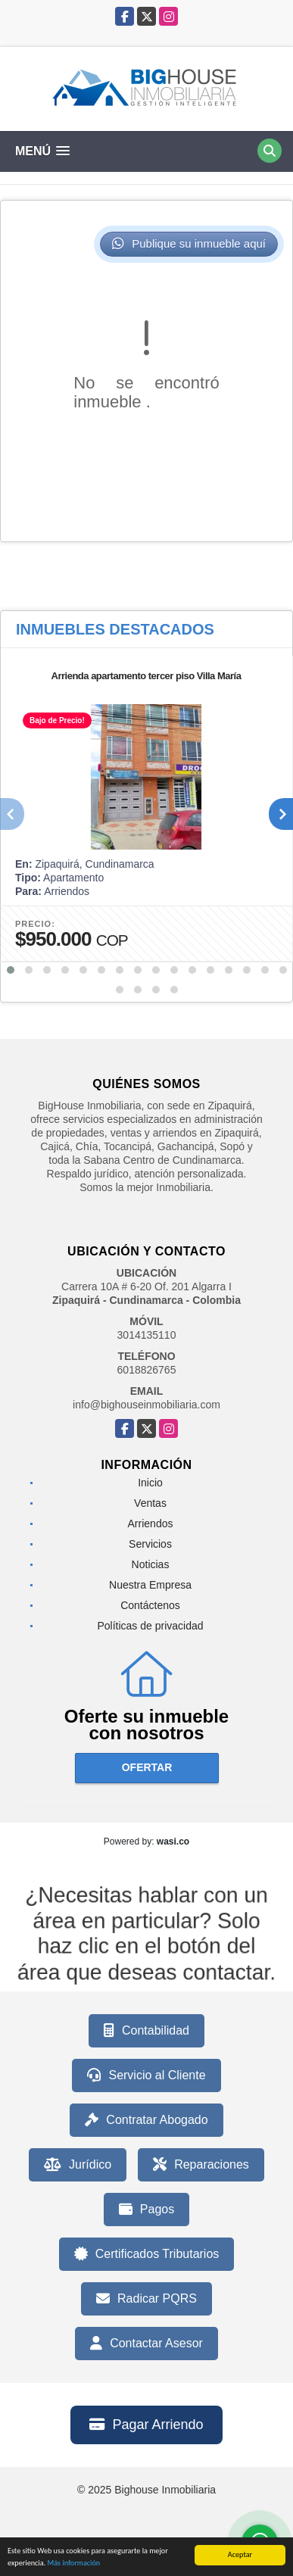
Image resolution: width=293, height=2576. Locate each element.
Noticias (151, 1564)
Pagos (146, 2209)
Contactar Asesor (146, 2343)
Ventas (150, 1503)
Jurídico (77, 2165)
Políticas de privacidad (150, 1626)
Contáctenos (150, 1605)
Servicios (150, 1544)
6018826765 (146, 1370)
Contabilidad (146, 2031)
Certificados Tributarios (147, 2254)
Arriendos (150, 1523)
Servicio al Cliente (146, 2075)
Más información (73, 2566)
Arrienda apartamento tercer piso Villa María (146, 675)
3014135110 (146, 1335)
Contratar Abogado (146, 2120)
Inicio (150, 1483)
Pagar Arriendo (146, 2424)
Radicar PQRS (146, 2299)
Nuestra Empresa (150, 1585)
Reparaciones (201, 2165)
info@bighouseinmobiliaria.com (146, 1405)
